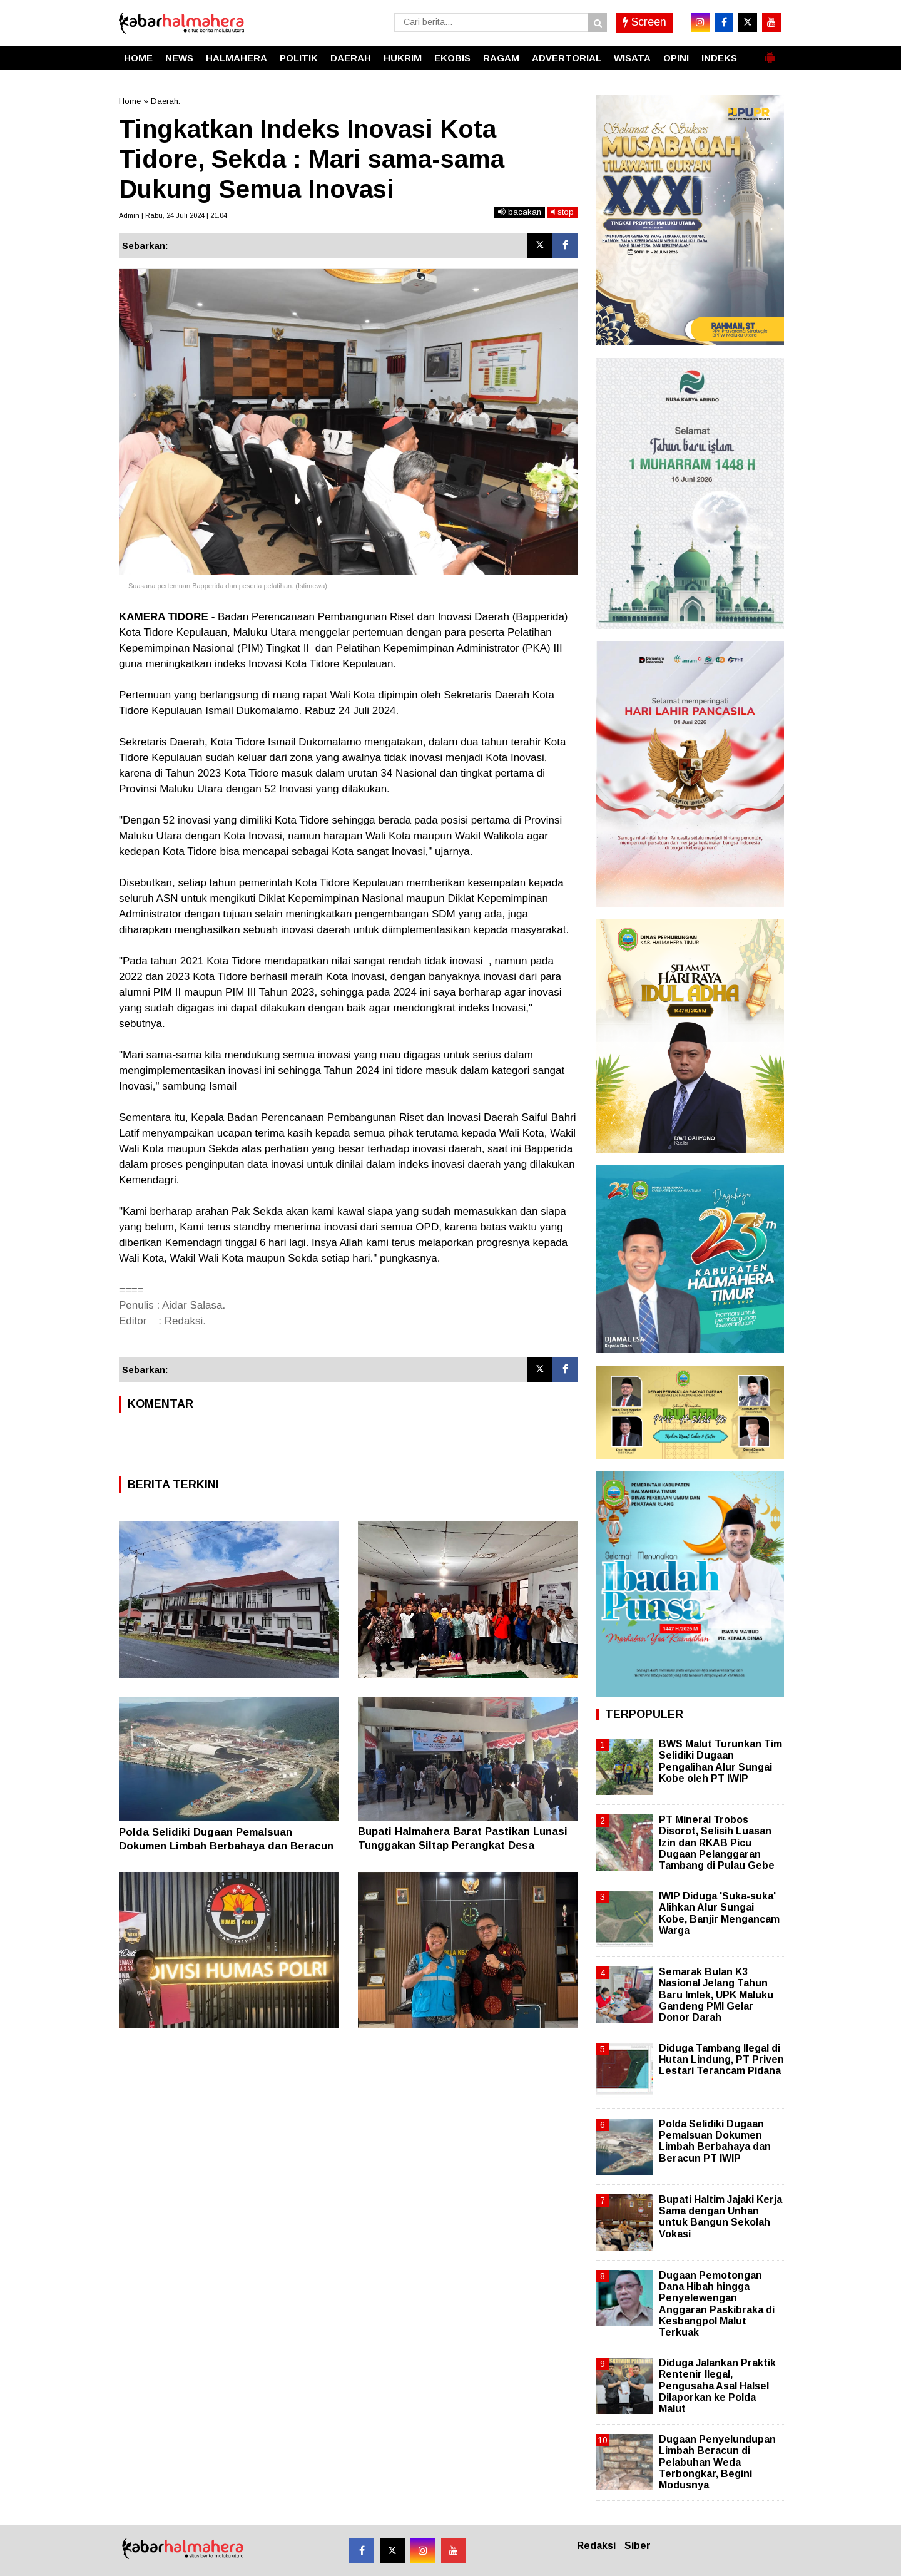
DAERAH (350, 58)
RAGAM (501, 58)
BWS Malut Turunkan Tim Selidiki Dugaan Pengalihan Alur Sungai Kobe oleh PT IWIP (720, 1761)
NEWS (179, 58)
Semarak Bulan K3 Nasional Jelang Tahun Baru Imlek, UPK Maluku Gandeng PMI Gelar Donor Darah (716, 1994)
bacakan (519, 212)
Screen (644, 22)
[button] (769, 52)
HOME (138, 58)
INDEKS (719, 58)
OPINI (676, 58)
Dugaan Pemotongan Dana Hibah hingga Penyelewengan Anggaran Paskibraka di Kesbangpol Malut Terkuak (717, 2304)
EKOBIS (452, 58)
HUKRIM (403, 58)
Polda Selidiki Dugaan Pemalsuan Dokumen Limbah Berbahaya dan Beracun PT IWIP (226, 1846)
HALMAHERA (236, 58)
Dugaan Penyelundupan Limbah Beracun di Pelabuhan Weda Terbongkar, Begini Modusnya (717, 2462)
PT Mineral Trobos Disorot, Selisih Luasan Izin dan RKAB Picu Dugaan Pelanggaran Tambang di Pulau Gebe (717, 1842)
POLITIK (299, 58)
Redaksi (596, 2545)
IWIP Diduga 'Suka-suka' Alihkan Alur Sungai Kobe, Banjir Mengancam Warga (719, 1913)
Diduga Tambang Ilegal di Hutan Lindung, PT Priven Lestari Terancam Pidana (721, 2059)
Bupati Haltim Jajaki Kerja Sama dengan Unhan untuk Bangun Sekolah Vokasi (720, 2216)
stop (562, 212)
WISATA (632, 58)
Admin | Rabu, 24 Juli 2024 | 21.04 (173, 215)
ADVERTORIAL (566, 58)
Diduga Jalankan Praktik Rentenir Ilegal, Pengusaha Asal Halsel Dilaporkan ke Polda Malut (717, 2386)
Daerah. (165, 101)
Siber (637, 2545)
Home (130, 101)
